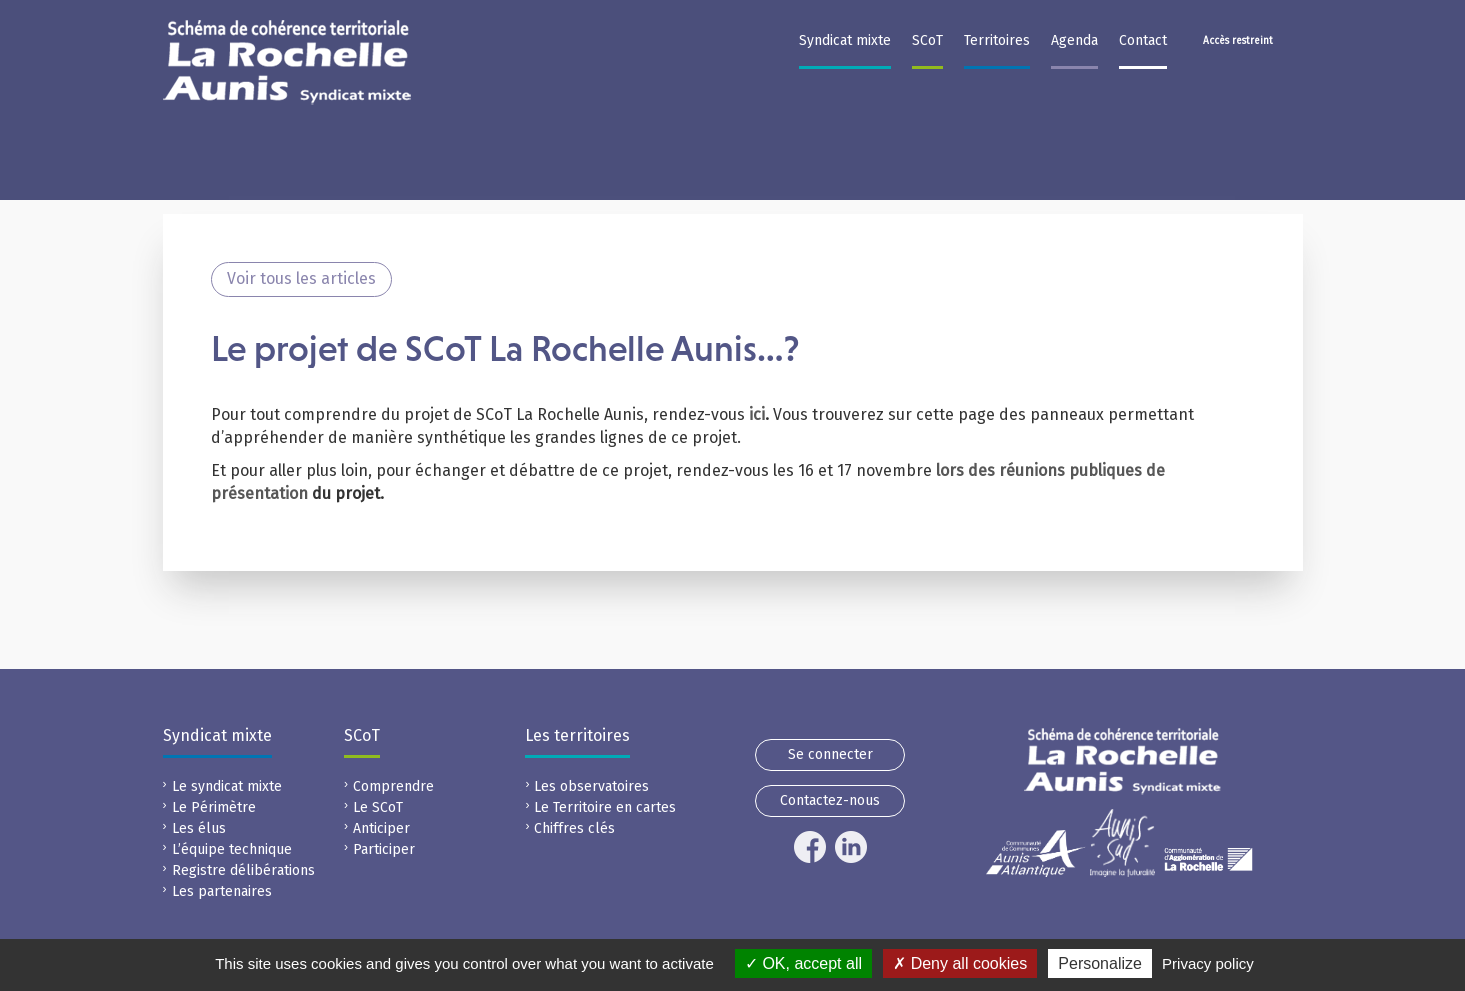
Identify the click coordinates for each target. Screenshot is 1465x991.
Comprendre (393, 786)
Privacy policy (1208, 963)
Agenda (1074, 40)
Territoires (997, 40)
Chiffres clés (574, 828)
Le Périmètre (214, 807)
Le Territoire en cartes (605, 807)
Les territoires (577, 735)
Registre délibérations (243, 870)
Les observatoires (591, 786)
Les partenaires (222, 891)
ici (757, 414)
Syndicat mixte (845, 40)
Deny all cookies (960, 963)
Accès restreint (1238, 41)
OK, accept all (803, 963)
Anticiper (381, 828)
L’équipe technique (232, 849)
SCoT (927, 40)
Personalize (1100, 963)
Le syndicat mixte (227, 786)
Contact (1143, 40)
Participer (384, 849)
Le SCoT (378, 807)
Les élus (199, 828)
